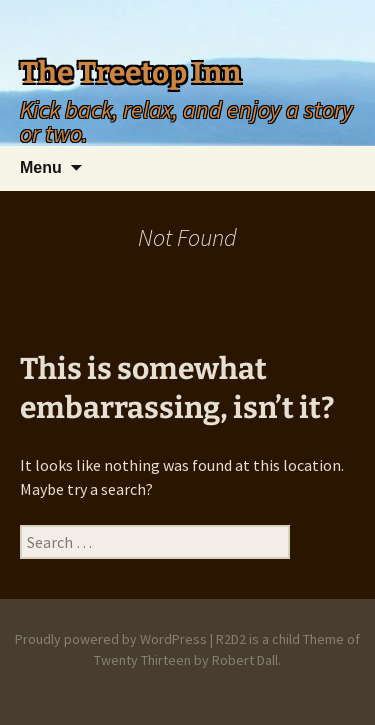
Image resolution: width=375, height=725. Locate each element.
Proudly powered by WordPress (111, 639)
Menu (41, 167)
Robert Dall (245, 660)
